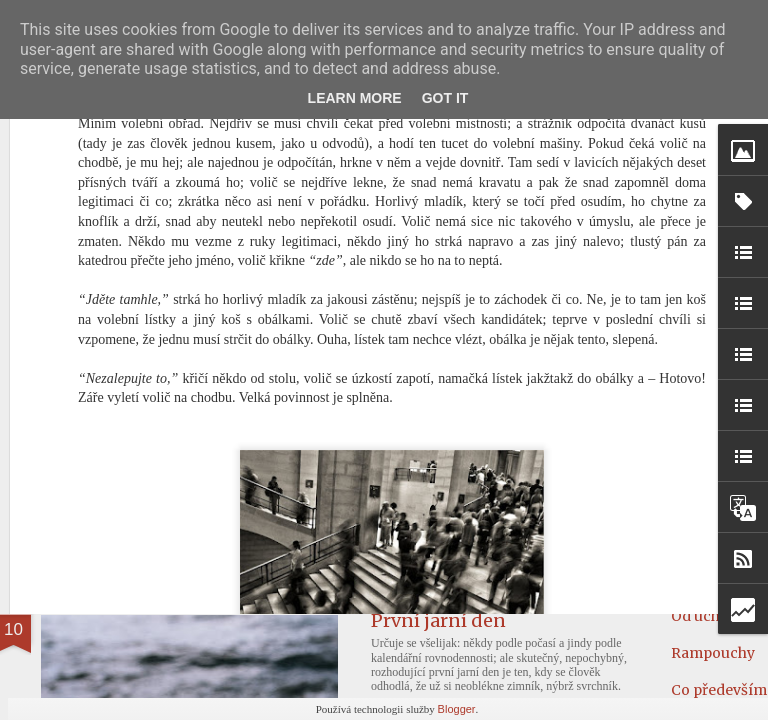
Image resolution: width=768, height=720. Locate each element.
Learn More (355, 98)
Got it (445, 98)
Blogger (457, 709)
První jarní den (438, 620)
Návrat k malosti (143, 466)
